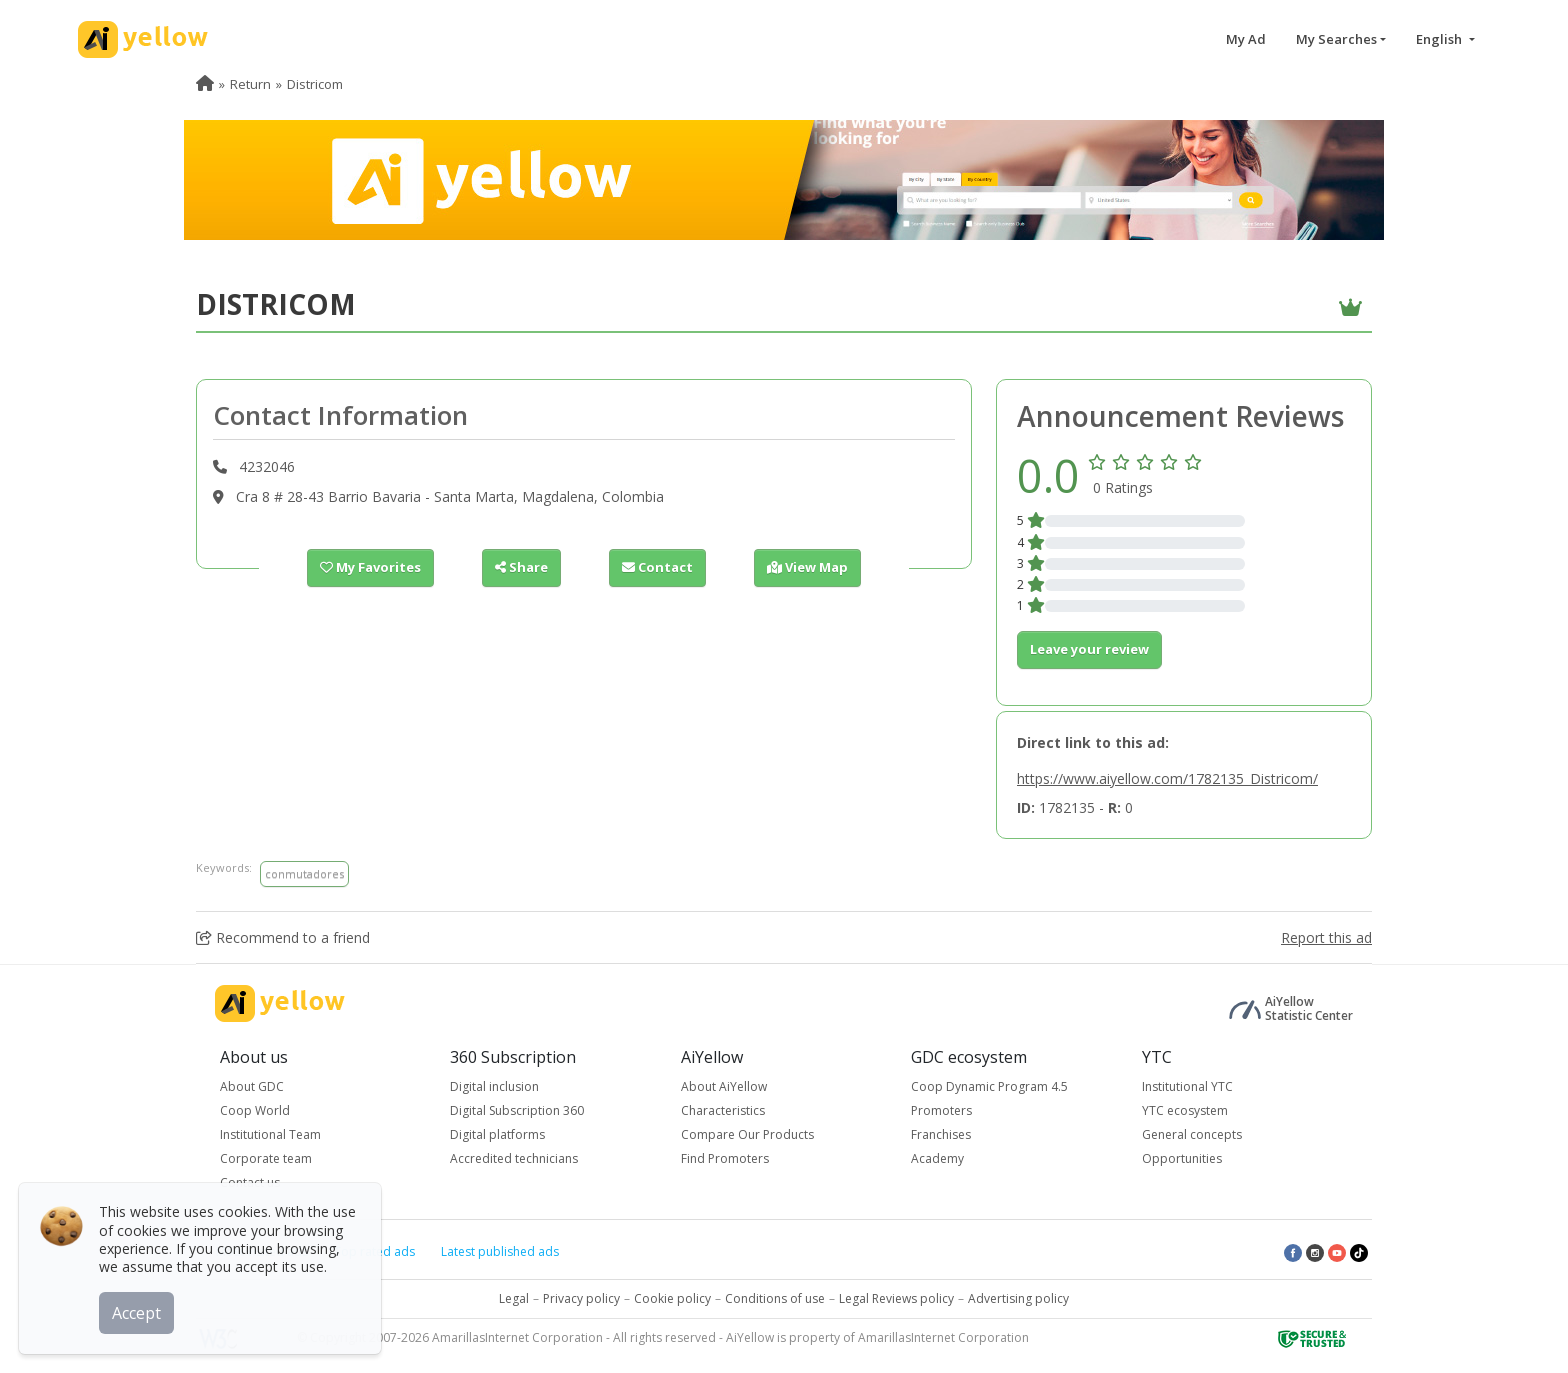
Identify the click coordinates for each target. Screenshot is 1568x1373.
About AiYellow (724, 1086)
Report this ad (1326, 937)
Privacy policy (581, 1298)
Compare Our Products (747, 1134)
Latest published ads (500, 1251)
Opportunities (1182, 1158)
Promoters (941, 1110)
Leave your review (1089, 649)
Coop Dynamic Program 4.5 (989, 1086)
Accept (137, 1312)
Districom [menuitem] (315, 84)
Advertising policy (1018, 1298)
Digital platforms (497, 1134)
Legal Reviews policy (896, 1298)
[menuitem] (205, 84)
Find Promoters (725, 1158)
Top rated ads (374, 1251)
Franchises (941, 1134)
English (1440, 39)
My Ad (1246, 39)
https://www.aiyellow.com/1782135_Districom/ (1167, 778)
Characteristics (723, 1110)
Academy (937, 1158)
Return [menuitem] (250, 84)
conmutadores (304, 873)
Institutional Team (270, 1134)
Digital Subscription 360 (517, 1110)
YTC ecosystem (1185, 1110)
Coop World (255, 1110)
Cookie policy (672, 1298)
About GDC (252, 1086)
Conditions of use (775, 1298)
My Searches (1336, 39)
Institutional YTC (1187, 1086)
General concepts (1192, 1134)
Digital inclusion (494, 1086)
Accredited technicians (514, 1158)
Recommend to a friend (283, 937)
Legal (514, 1298)
